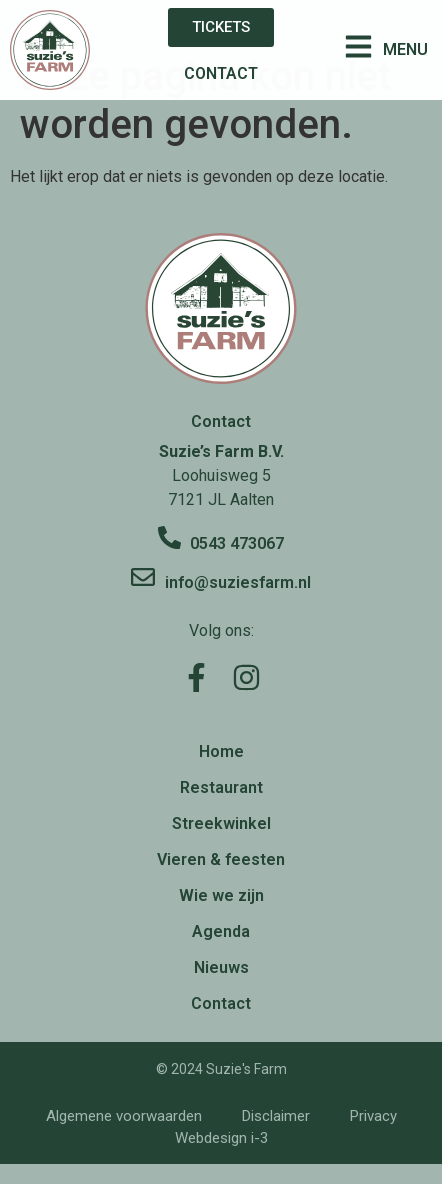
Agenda (221, 931)
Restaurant (221, 787)
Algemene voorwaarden (124, 1116)
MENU (405, 49)
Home (221, 751)
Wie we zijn (221, 895)
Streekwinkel (221, 823)
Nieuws (221, 967)
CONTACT (221, 73)
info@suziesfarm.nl (238, 582)
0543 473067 (237, 543)
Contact (221, 1003)
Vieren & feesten (221, 859)
